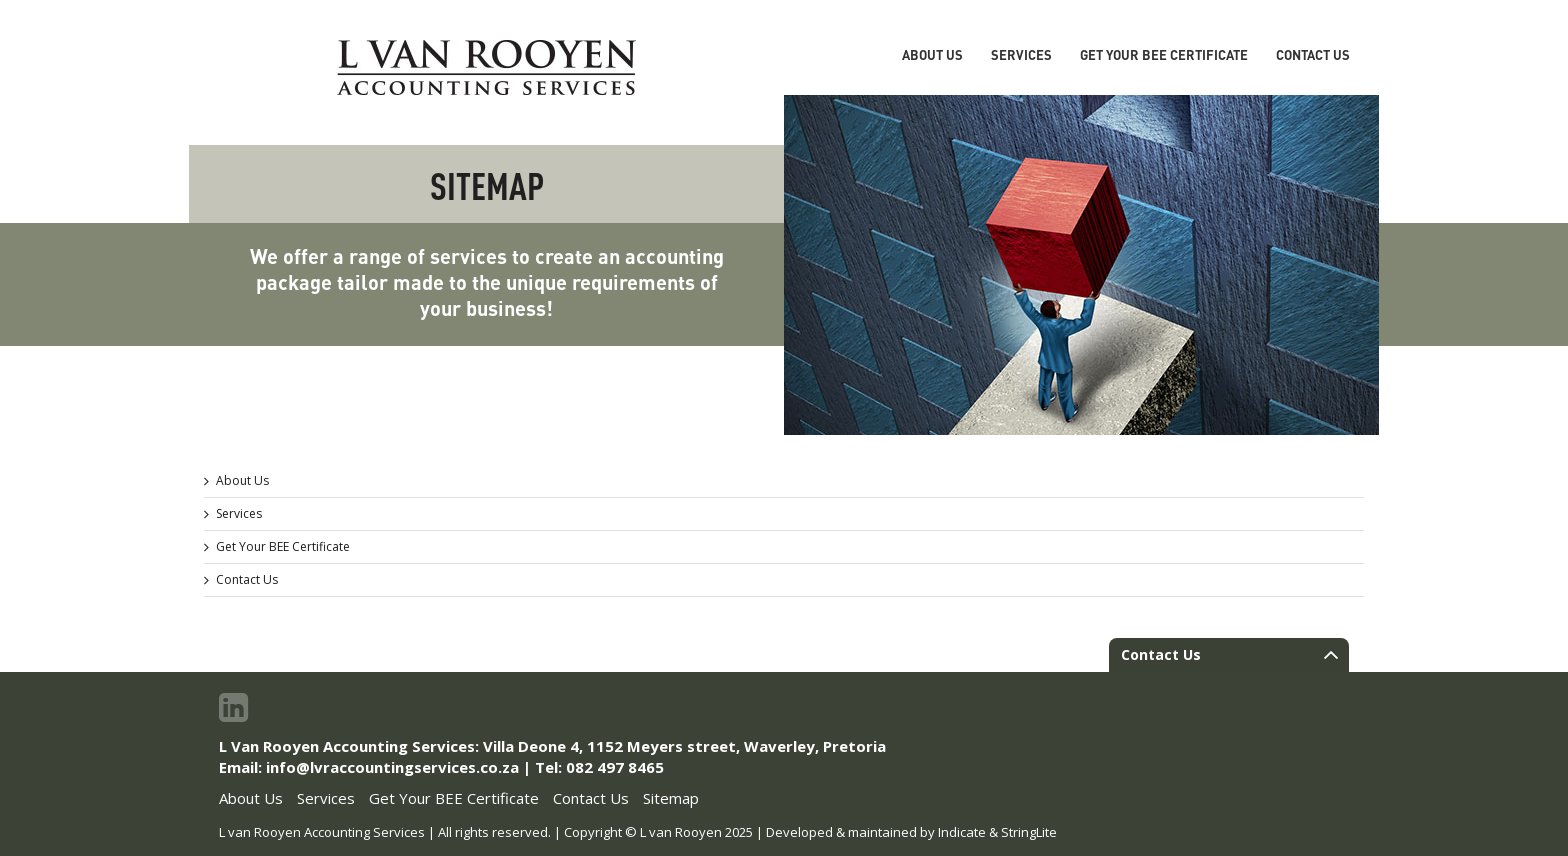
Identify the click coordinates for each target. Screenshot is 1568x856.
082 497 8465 (615, 767)
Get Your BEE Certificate (1164, 54)
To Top (1518, 806)
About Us (932, 54)
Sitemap (671, 798)
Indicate (962, 832)
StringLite (1029, 832)
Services (1021, 54)
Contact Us (1313, 54)
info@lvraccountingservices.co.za (392, 767)
